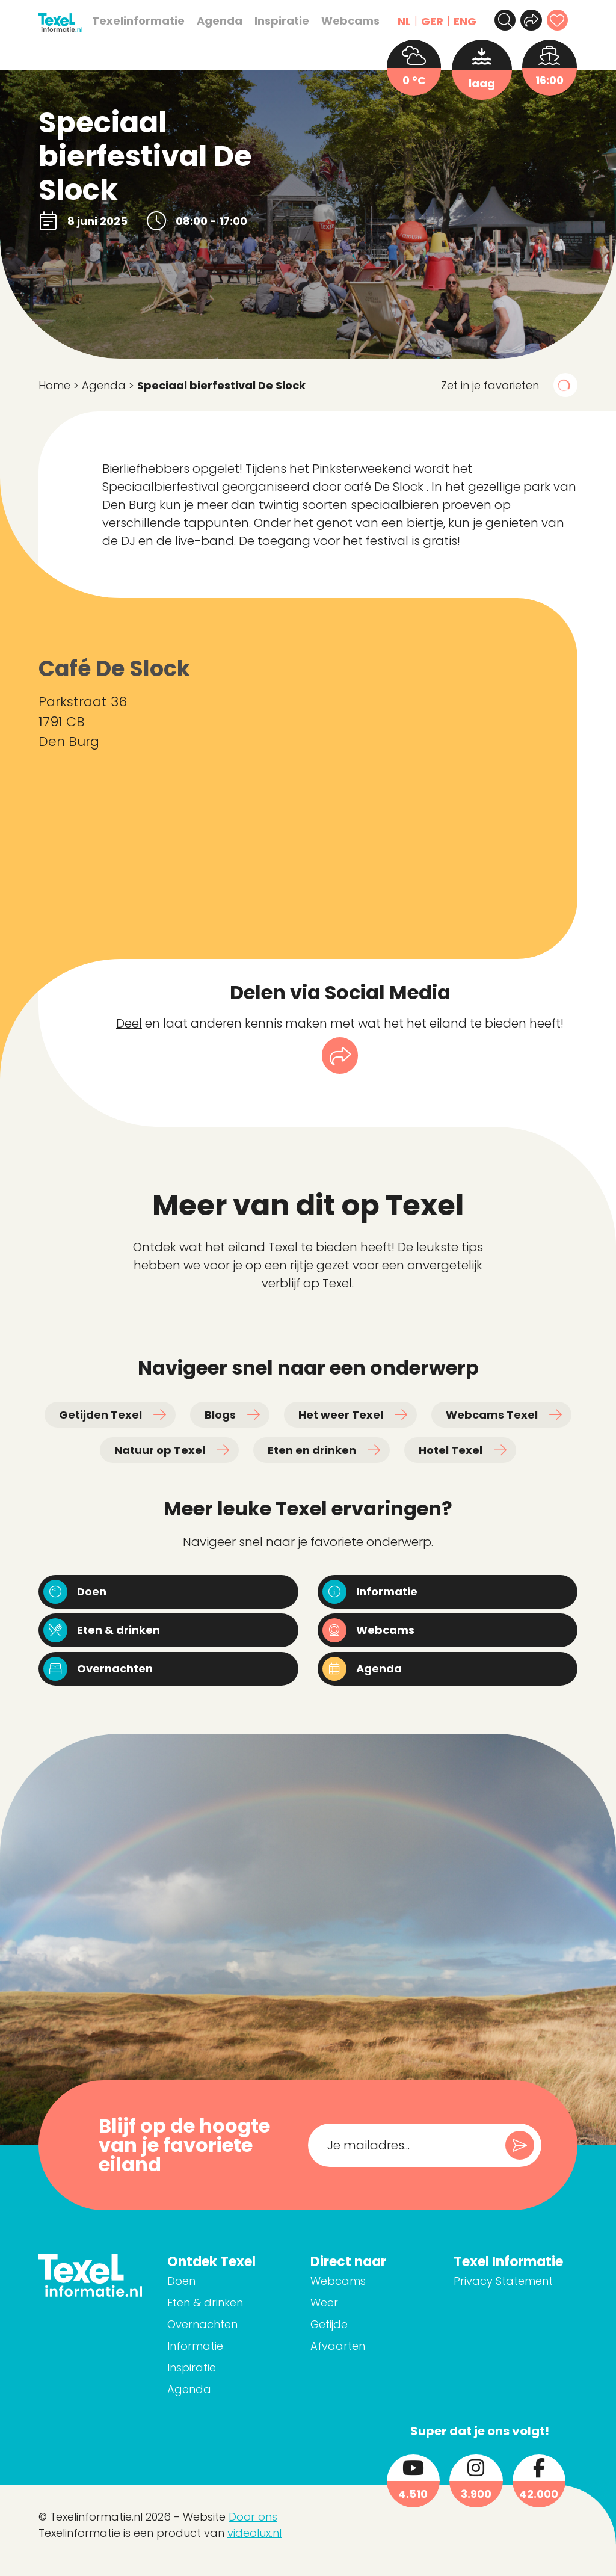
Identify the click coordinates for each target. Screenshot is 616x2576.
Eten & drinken (256, 2313)
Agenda (211, 21)
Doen (232, 2291)
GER (424, 21)
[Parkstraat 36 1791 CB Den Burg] (402, 778)
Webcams (342, 21)
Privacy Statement (520, 2308)
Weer (358, 2313)
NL (395, 21)
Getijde (362, 2335)
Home (54, 385)
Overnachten (253, 2335)
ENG (456, 21)
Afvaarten (371, 2356)
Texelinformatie (130, 21)
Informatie (246, 2356)
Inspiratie (273, 21)
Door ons (253, 2527)
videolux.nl (254, 2543)
